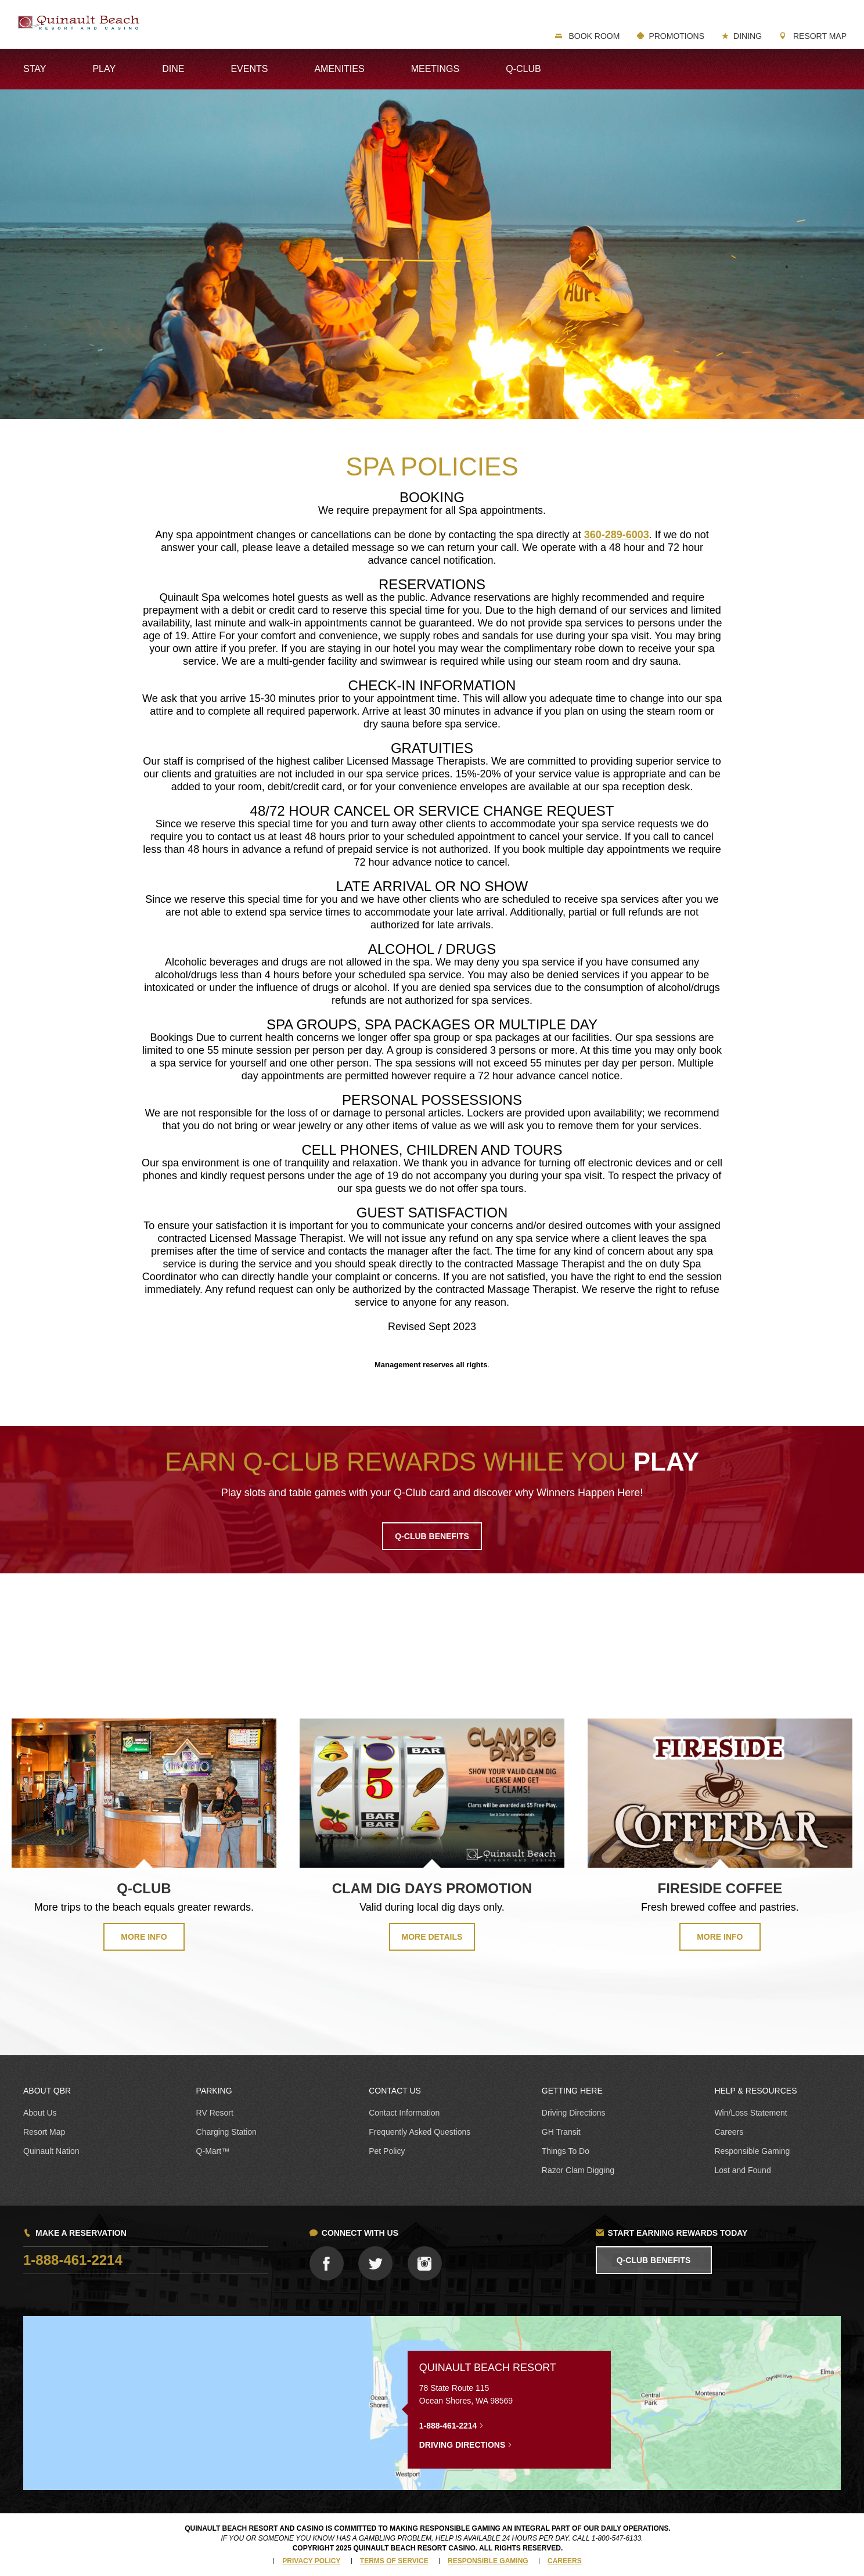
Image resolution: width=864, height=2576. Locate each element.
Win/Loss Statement (750, 2112)
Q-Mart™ (213, 2151)
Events (249, 69)
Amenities (339, 69)
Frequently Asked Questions (419, 2132)
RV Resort (214, 2112)
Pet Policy (387, 2151)
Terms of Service (394, 2561)
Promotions (676, 36)
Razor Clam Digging (578, 2170)
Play (104, 69)
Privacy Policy (311, 2561)
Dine (173, 69)
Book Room (593, 36)
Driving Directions (574, 2112)
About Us (40, 2112)
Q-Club (523, 69)
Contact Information (404, 2112)
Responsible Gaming (752, 2151)
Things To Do (565, 2151)
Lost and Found (742, 2170)
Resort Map (819, 36)
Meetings (435, 69)
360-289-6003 (616, 535)
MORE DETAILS (432, 1936)
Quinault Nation (51, 2151)
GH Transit (561, 2132)
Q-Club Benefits (654, 2260)
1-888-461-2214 (73, 2260)
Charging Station (226, 2132)
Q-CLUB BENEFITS (432, 1536)
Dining (747, 36)
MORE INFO (144, 1936)
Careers (728, 2132)
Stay (34, 69)
